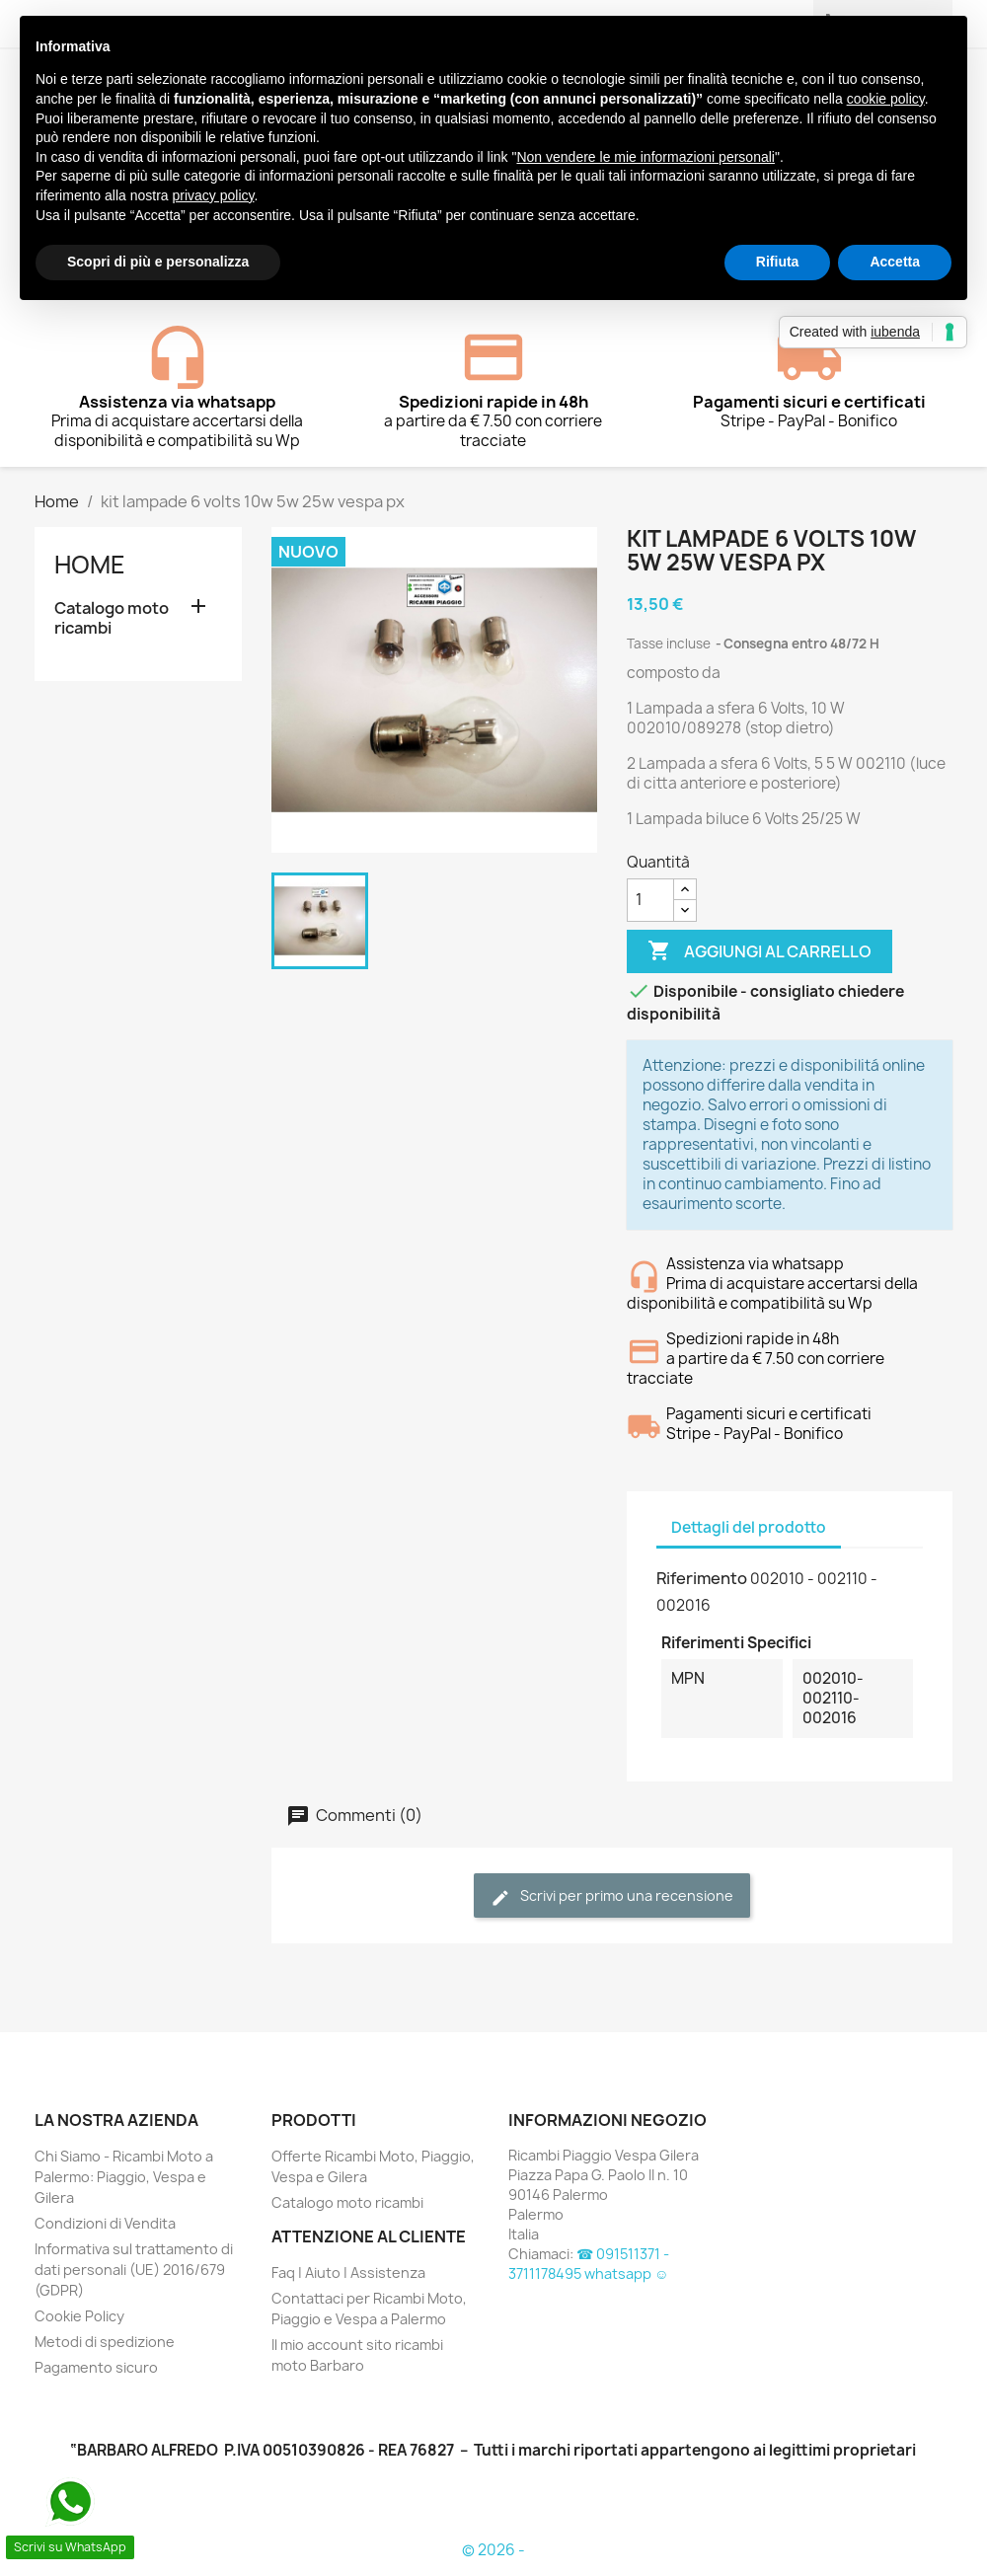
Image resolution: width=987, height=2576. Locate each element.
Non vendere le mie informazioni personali (645, 157)
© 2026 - (493, 2549)
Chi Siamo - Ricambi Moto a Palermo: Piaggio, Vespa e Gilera (124, 2177)
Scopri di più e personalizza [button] (158, 261)
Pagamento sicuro (96, 2367)
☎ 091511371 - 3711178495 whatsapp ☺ (588, 2263)
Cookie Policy (79, 2316)
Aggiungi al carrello (759, 951)
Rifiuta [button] (777, 261)
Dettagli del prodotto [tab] (748, 1527)
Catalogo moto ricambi (111, 618)
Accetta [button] (895, 261)
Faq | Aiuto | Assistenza (348, 2272)
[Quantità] (650, 900)
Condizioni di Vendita (105, 2223)
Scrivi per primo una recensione (612, 1896)
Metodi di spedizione (105, 2341)
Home (89, 564)
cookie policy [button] (886, 99)
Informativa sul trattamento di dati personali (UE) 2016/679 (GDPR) (134, 2269)
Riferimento (701, 1578)
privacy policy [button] (214, 195)
